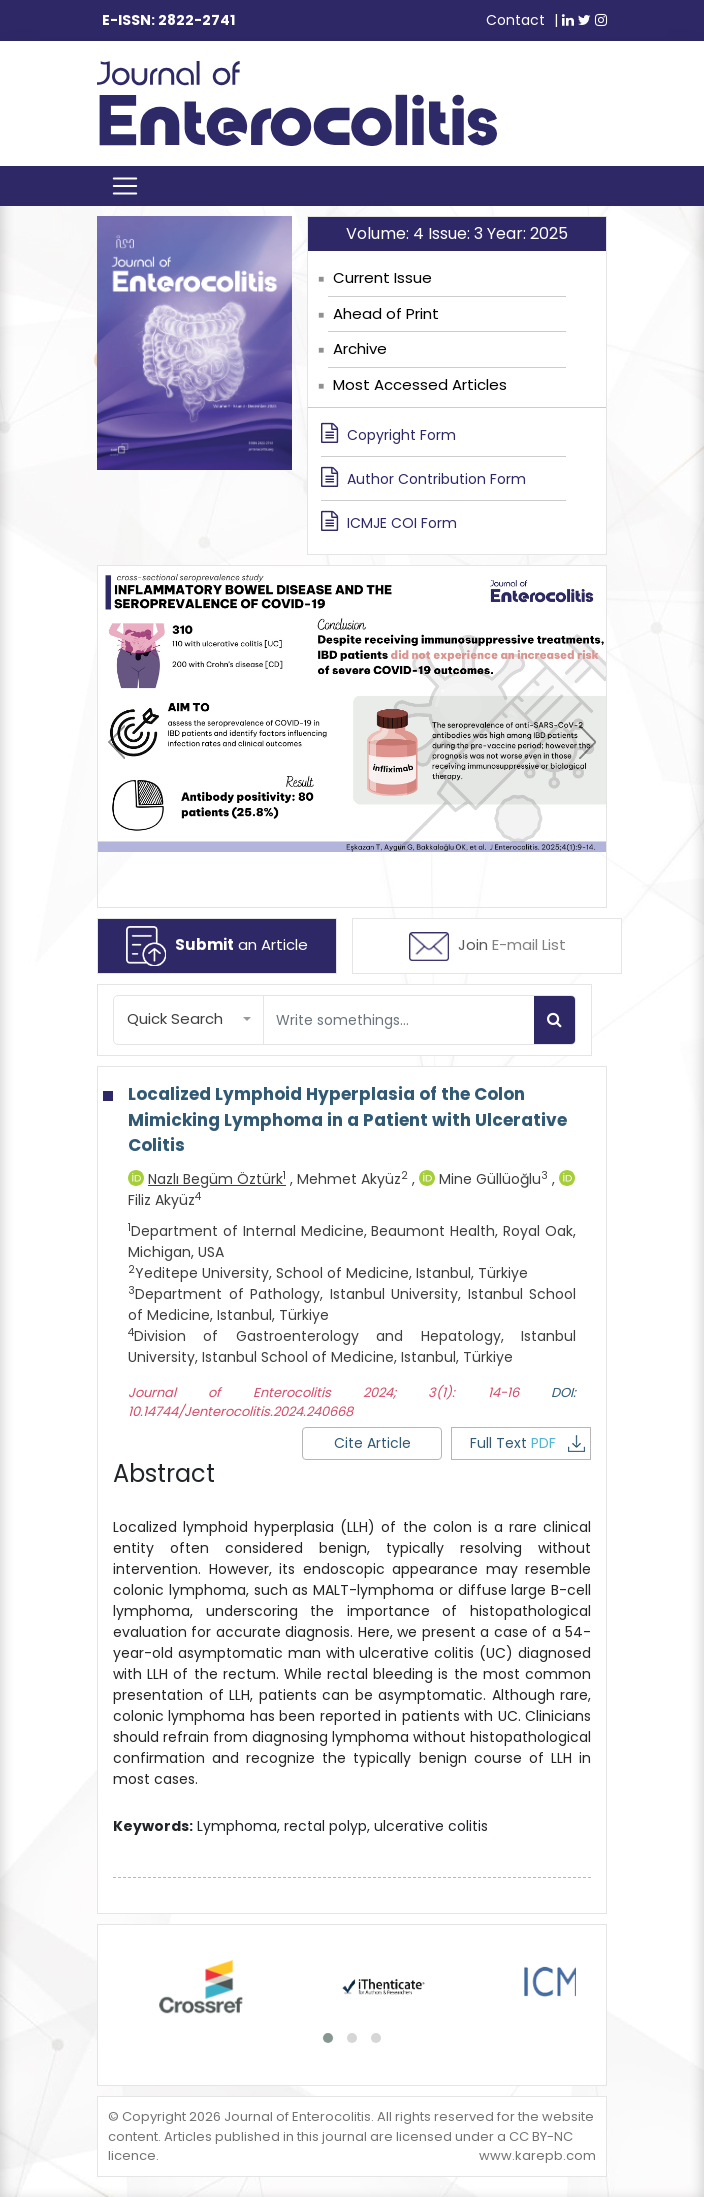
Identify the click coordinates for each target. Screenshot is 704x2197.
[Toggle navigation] (125, 186)
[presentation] (116, 742)
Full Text (528, 1443)
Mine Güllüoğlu (485, 1179)
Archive (360, 348)
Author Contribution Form (423, 478)
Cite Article (372, 1443)
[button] (189, 1019)
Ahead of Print (386, 313)
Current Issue (382, 277)
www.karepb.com (537, 2155)
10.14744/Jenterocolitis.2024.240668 (240, 1411)
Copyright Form (388, 434)
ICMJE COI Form (389, 522)
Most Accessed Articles (420, 384)
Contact (515, 20)
